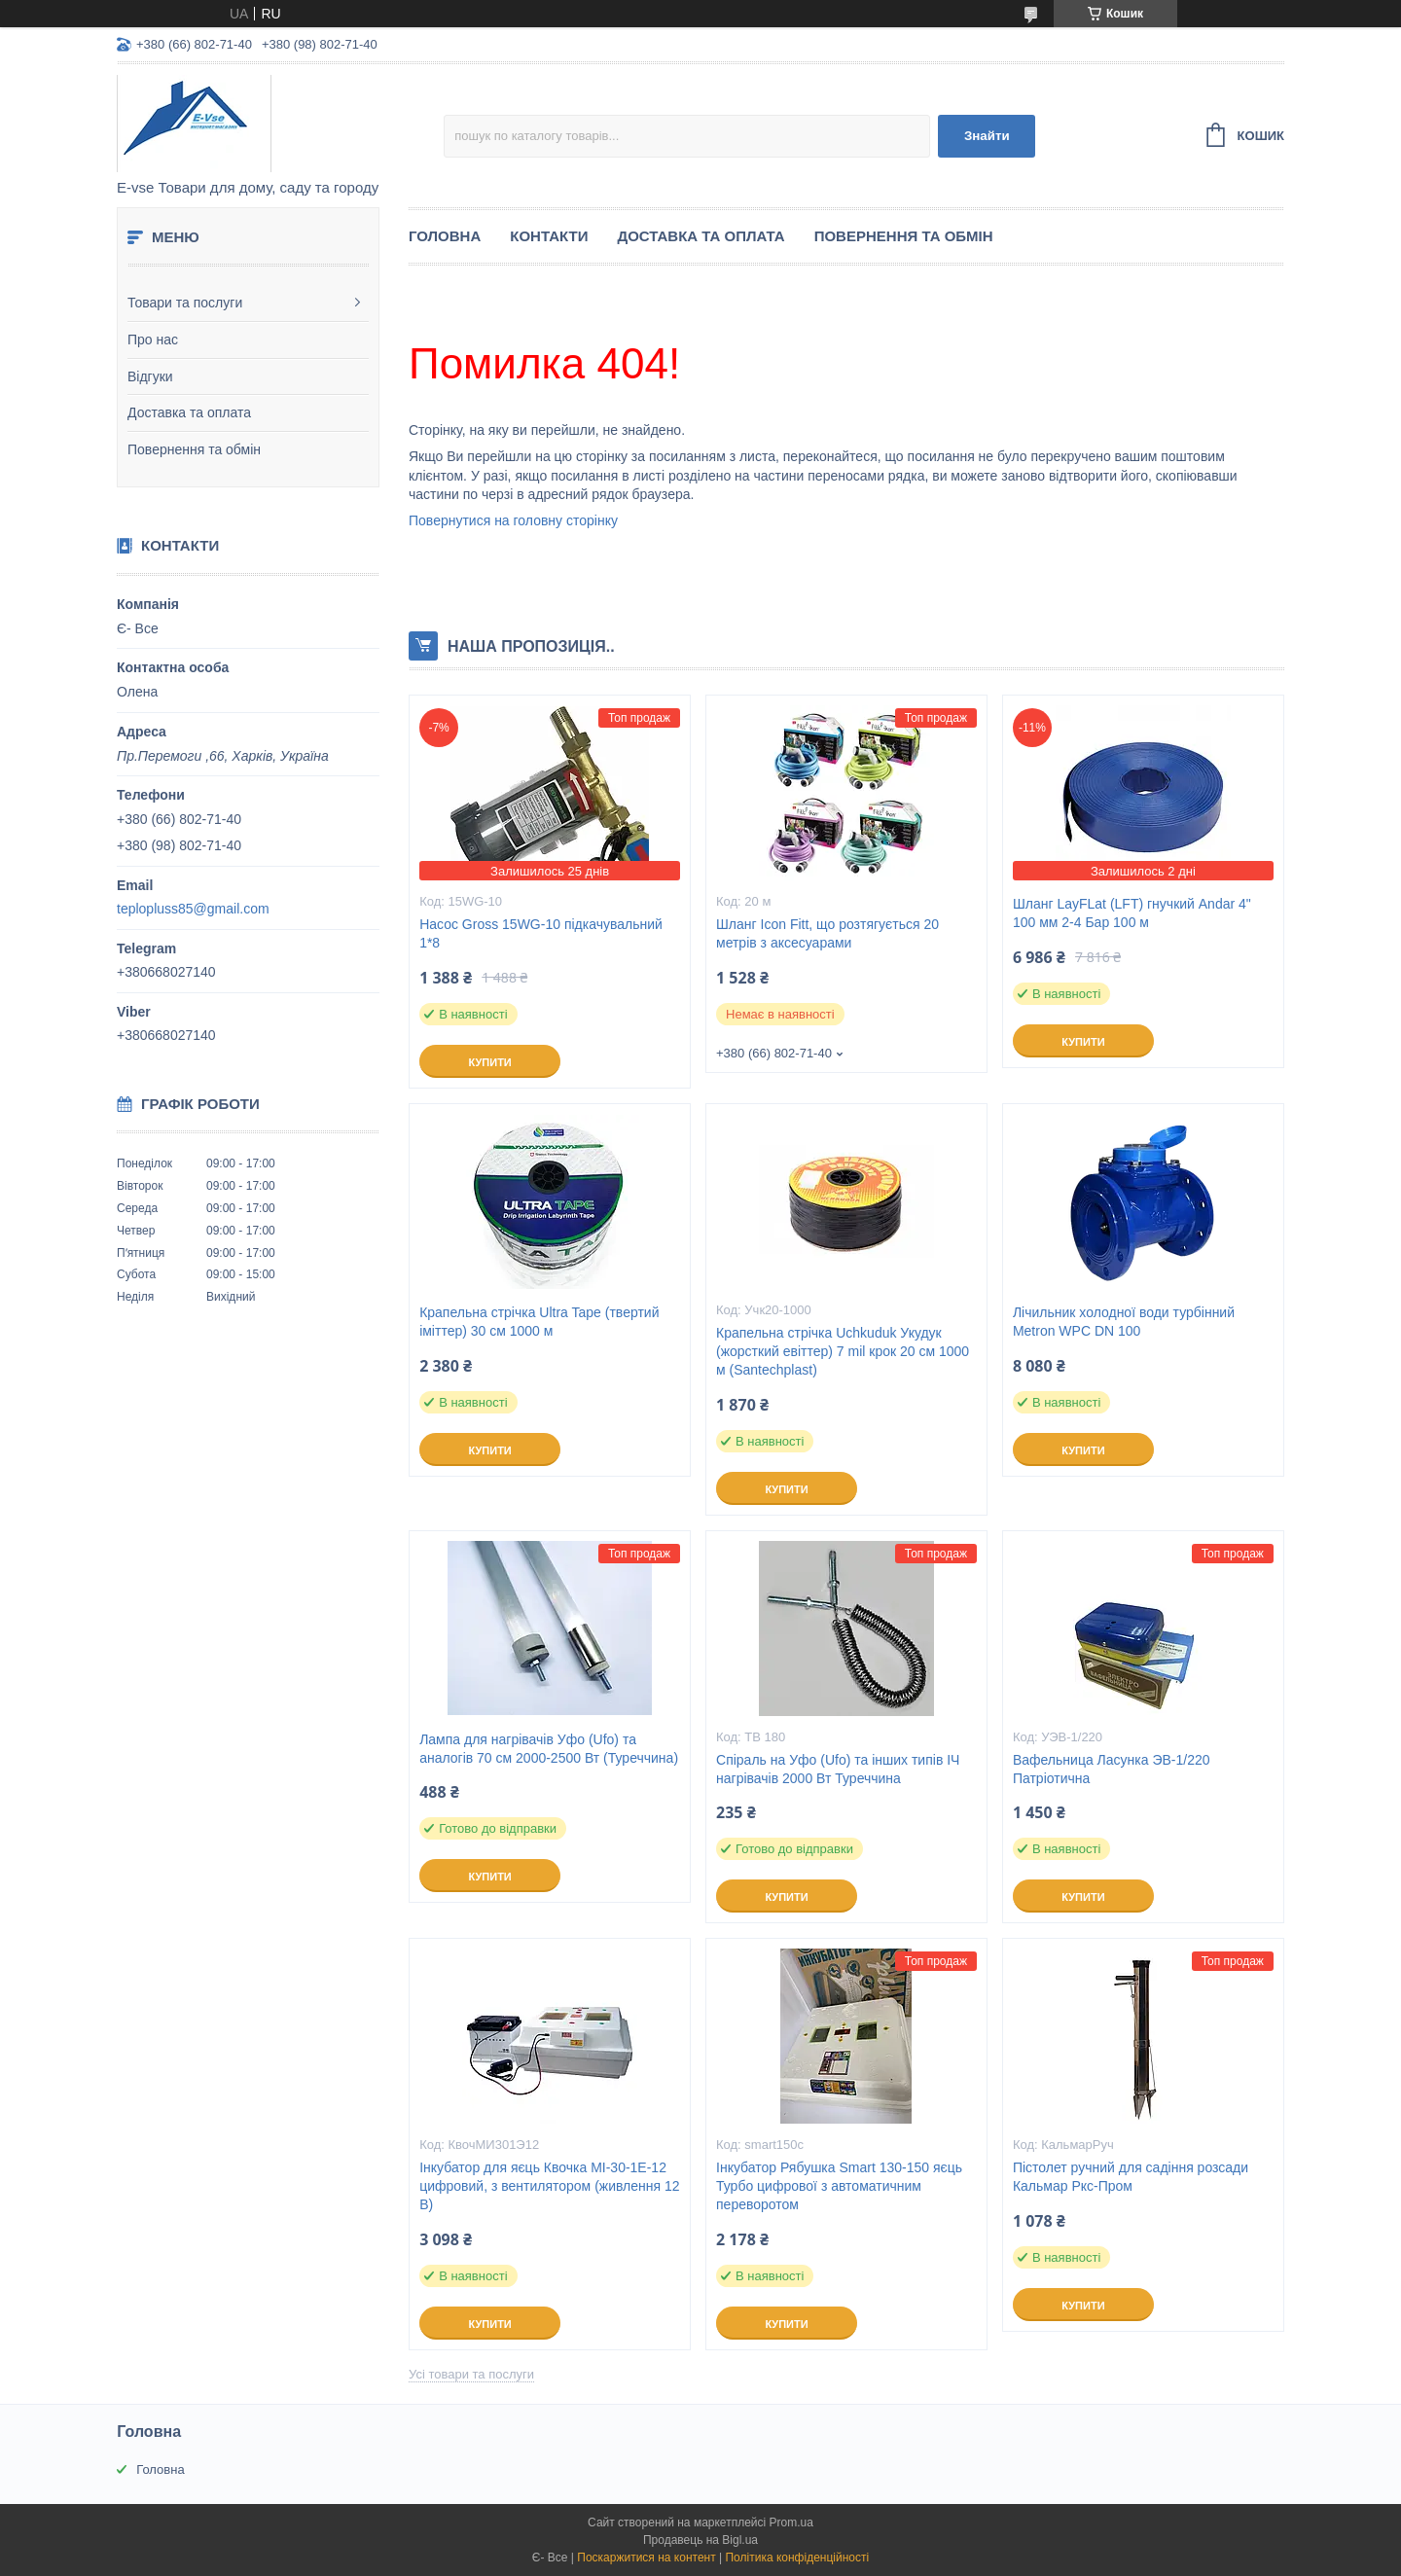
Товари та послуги (184, 302)
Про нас (152, 339)
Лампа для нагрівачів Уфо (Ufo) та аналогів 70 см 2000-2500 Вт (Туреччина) (548, 1749)
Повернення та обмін (194, 449)
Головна (445, 236)
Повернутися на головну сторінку (513, 520)
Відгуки (150, 376)
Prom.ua (791, 2522)
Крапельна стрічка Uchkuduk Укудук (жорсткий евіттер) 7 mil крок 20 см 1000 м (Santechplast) (842, 1351)
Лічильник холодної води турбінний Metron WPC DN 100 (1124, 1322)
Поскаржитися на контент (646, 2557)
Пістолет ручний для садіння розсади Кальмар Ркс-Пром (1130, 2177)
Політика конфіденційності (797, 2557)
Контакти (549, 236)
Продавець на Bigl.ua (700, 2540)
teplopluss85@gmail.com (193, 908)
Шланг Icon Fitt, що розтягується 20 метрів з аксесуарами (827, 933)
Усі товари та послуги (471, 2374)
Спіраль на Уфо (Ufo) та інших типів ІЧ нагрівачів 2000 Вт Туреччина (837, 1769)
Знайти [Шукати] (987, 135)
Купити (489, 1062)
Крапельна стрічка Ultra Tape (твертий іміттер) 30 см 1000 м (539, 1322)
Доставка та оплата (189, 412)
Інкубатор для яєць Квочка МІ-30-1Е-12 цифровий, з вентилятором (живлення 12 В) (549, 2186)
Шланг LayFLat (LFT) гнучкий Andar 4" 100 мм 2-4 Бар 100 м (1132, 913)
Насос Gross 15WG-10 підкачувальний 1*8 (541, 933)
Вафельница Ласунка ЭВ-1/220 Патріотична (1111, 1769)
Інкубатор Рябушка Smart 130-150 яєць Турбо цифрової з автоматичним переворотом (839, 2186)
